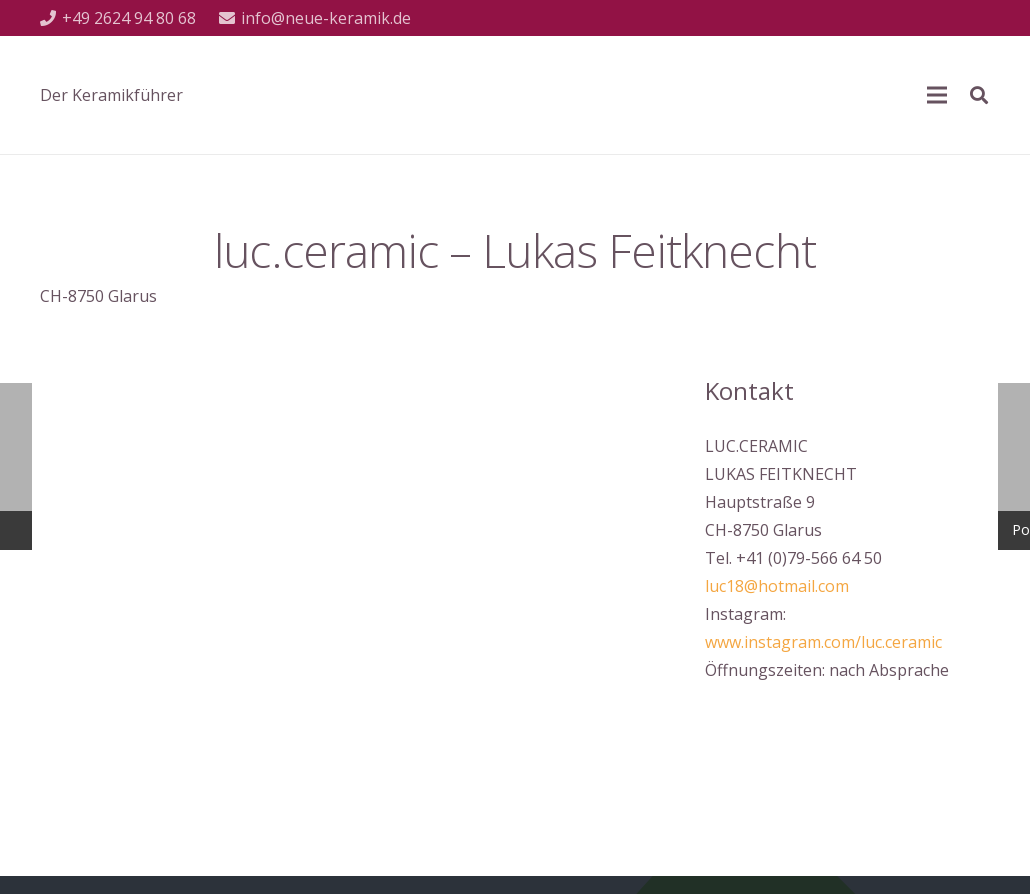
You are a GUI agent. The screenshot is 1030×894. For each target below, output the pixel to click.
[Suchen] (979, 95)
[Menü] (937, 95)
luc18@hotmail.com (777, 586)
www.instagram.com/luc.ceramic (823, 642)
